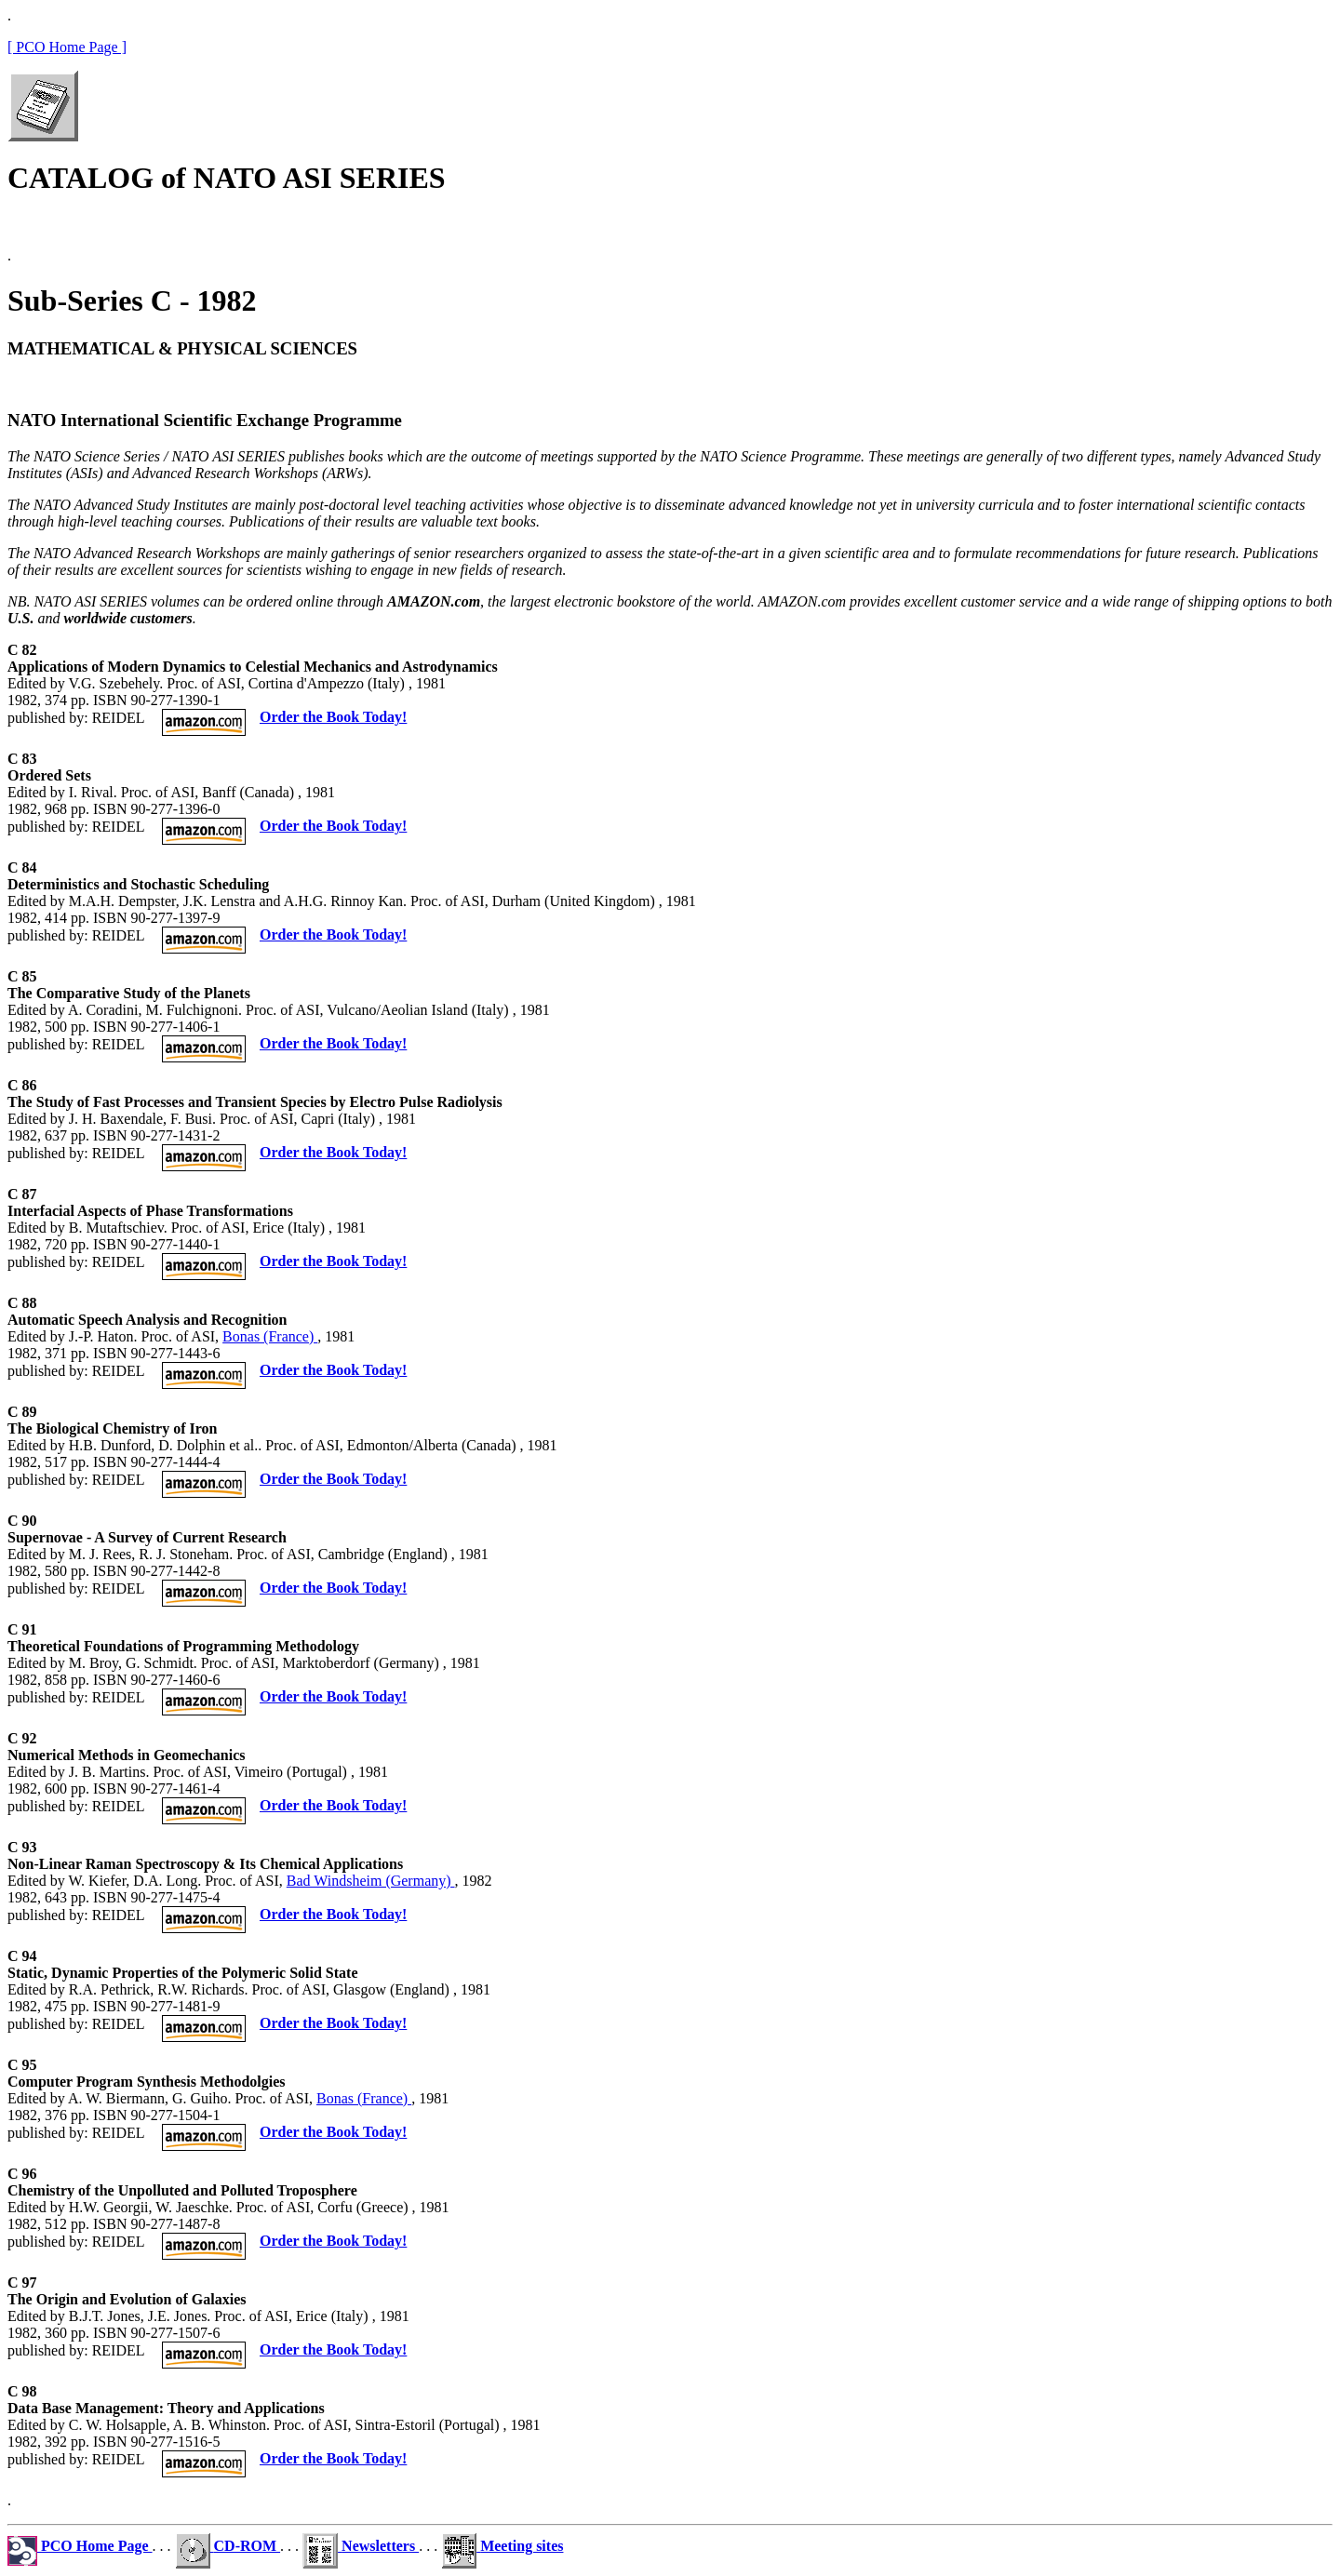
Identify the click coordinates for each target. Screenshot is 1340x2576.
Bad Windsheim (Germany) (371, 1881)
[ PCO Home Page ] (67, 47)
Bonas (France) (269, 1336)
